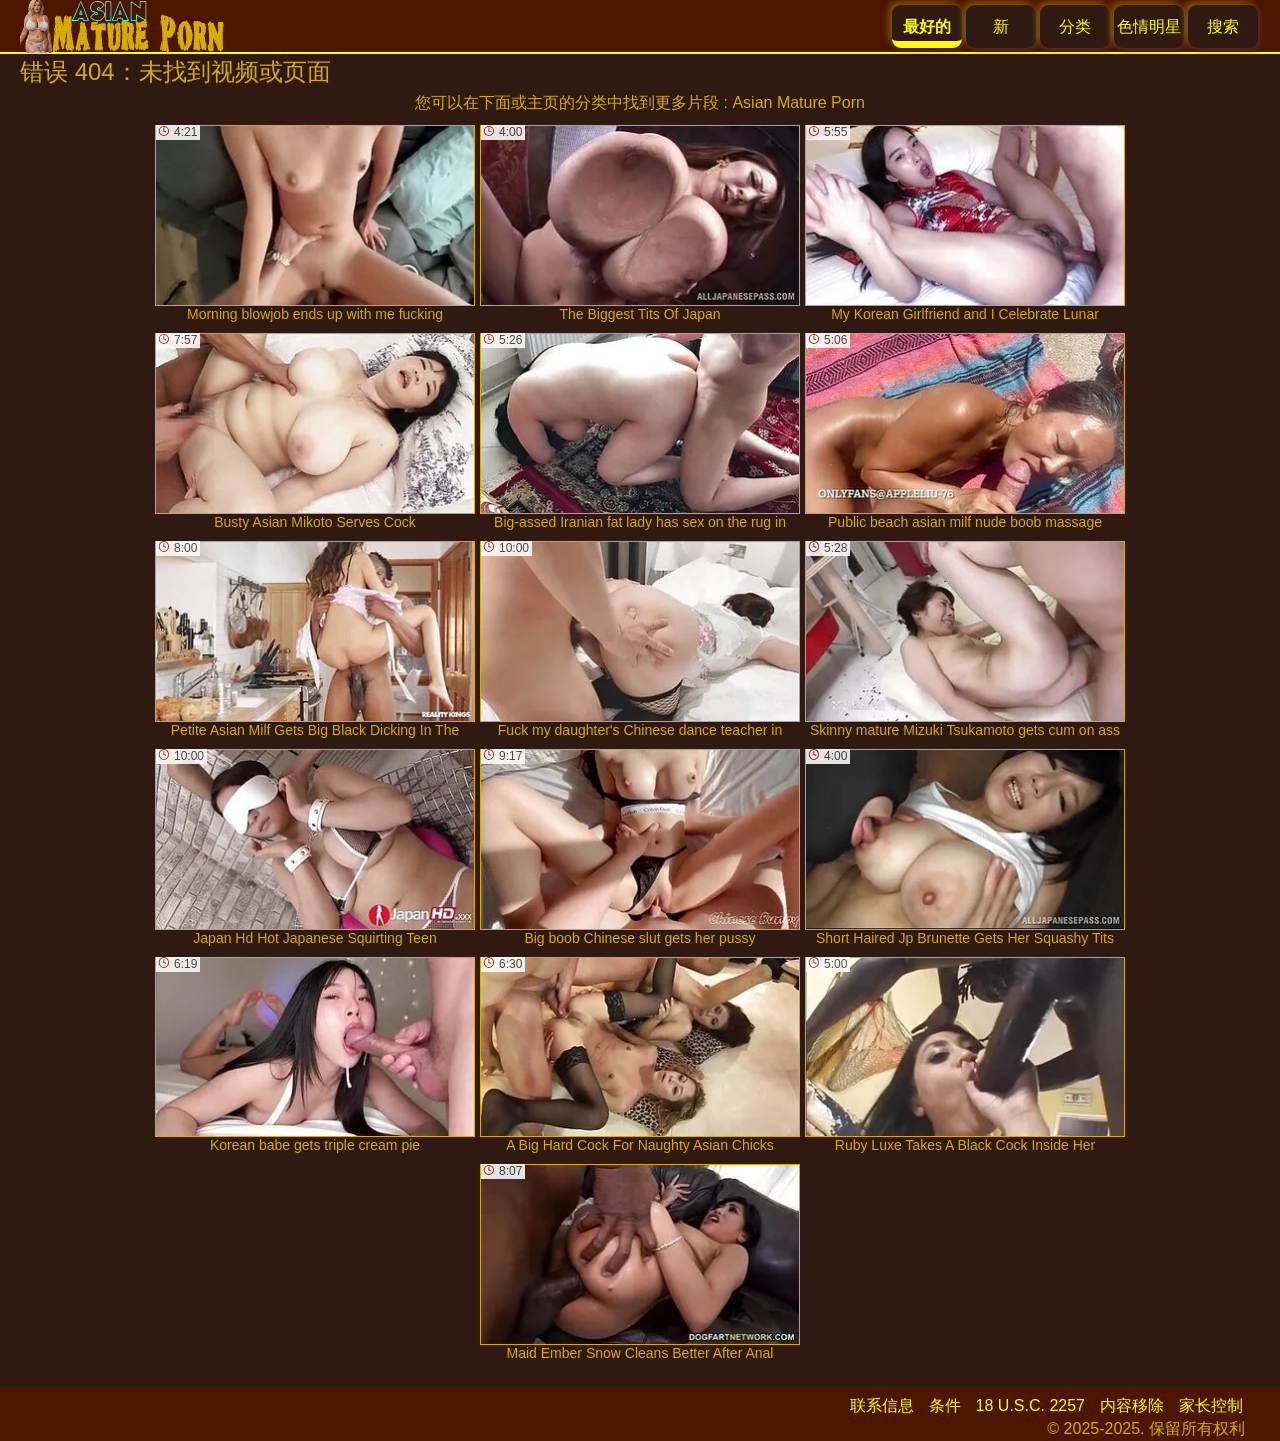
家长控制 (1211, 1405)
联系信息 (882, 1405)
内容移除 (1132, 1405)
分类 (1075, 26)
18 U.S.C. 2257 (1030, 1405)
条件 (945, 1405)
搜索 (1223, 26)
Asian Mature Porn (798, 102)
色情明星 (1149, 26)
